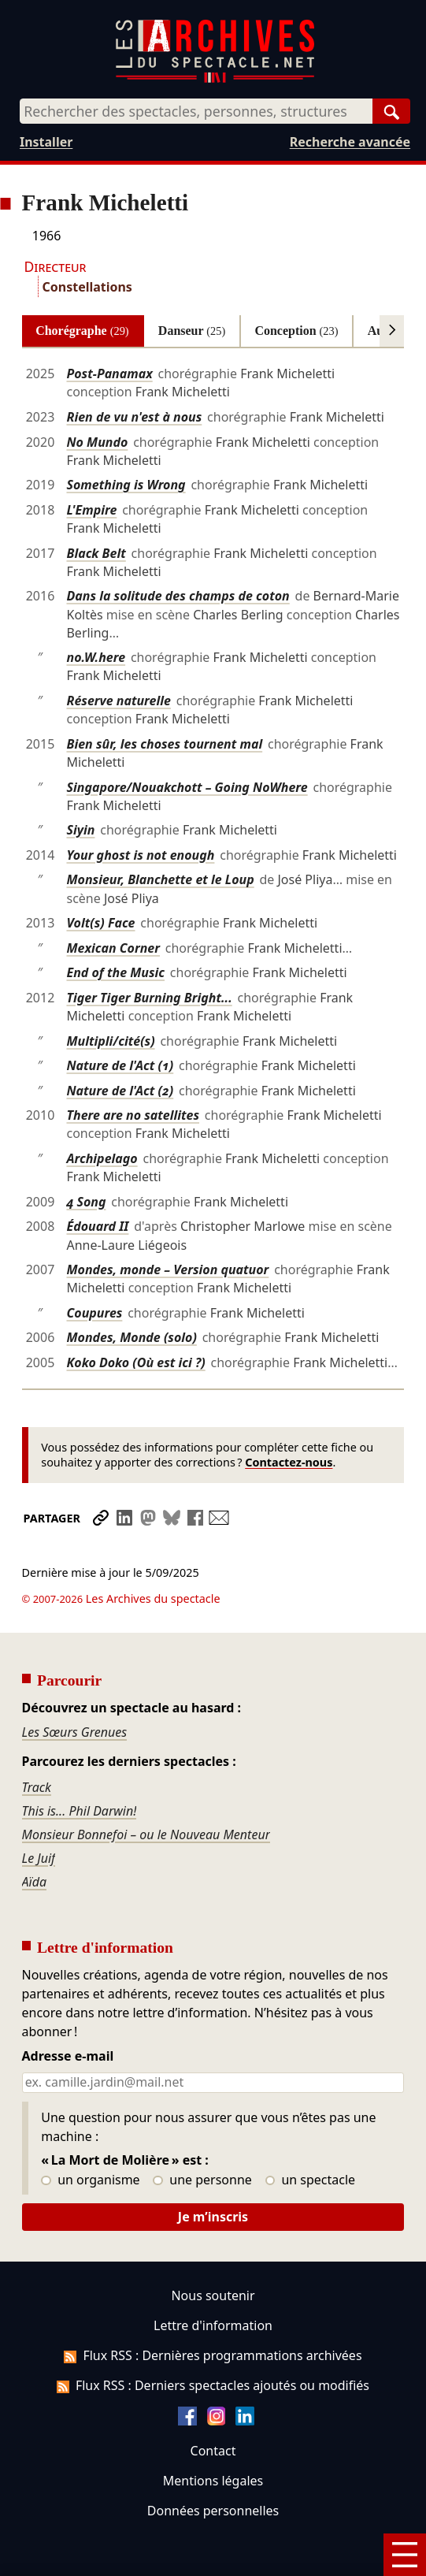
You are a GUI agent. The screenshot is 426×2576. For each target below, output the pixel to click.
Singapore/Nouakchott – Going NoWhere (186, 787)
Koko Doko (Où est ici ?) (135, 1362)
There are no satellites (132, 1115)
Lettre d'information (213, 2281)
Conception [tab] (296, 330)
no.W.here (95, 657)
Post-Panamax (109, 373)
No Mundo (97, 442)
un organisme (90, 2136)
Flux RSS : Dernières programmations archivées (212, 2311)
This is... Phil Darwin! (79, 1766)
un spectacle (310, 2136)
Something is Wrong (125, 484)
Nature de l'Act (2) (119, 1090)
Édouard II (97, 1226)
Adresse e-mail (68, 2012)
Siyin (80, 829)
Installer (46, 142)
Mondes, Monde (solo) (131, 1337)
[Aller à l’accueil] (215, 79)
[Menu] (404, 2554)
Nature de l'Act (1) (119, 1065)
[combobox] (196, 111)
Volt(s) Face (100, 922)
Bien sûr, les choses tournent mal (164, 744)
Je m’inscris (213, 2172)
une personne (202, 2136)
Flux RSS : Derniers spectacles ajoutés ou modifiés (213, 2341)
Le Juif (39, 1814)
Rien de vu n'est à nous (134, 417)
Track (36, 1743)
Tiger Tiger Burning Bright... (149, 997)
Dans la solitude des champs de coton (177, 595)
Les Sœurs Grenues (75, 1688)
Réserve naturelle (118, 700)
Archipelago (101, 1158)
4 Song (86, 1201)
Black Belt (95, 553)
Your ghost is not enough (140, 855)
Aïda (34, 1837)
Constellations (87, 287)
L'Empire (91, 510)
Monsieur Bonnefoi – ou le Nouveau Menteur (146, 1790)
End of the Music (115, 972)
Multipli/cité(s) (110, 1041)
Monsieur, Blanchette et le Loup (160, 879)
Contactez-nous (288, 1462)
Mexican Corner (113, 948)
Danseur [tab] (191, 330)
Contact (213, 2406)
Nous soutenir (212, 2251)
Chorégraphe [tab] (82, 330)
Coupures (94, 1312)
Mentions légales (213, 2436)
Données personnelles (213, 2466)
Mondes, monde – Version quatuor (167, 1269)
